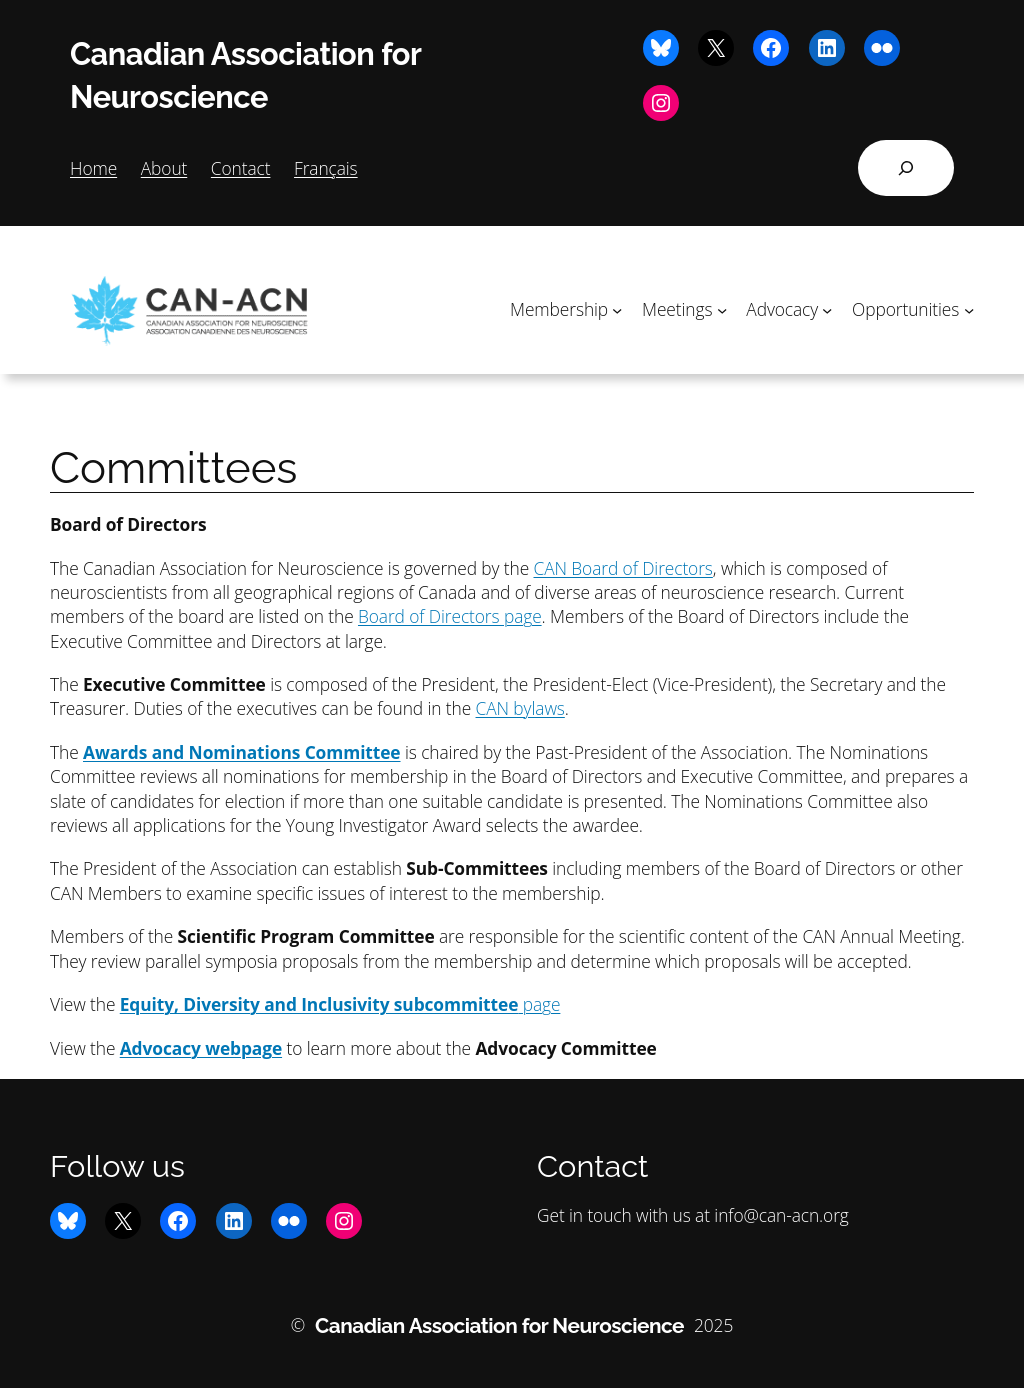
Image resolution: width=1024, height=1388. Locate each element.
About (164, 168)
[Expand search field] (906, 168)
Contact (241, 168)
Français (326, 168)
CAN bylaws (520, 708)
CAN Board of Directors (623, 568)
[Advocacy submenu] (827, 309)
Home (93, 168)
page (340, 1004)
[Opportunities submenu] (969, 309)
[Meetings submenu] (722, 309)
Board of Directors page (450, 616)
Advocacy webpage (201, 1048)
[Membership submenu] (617, 309)
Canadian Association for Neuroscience (499, 1325)
